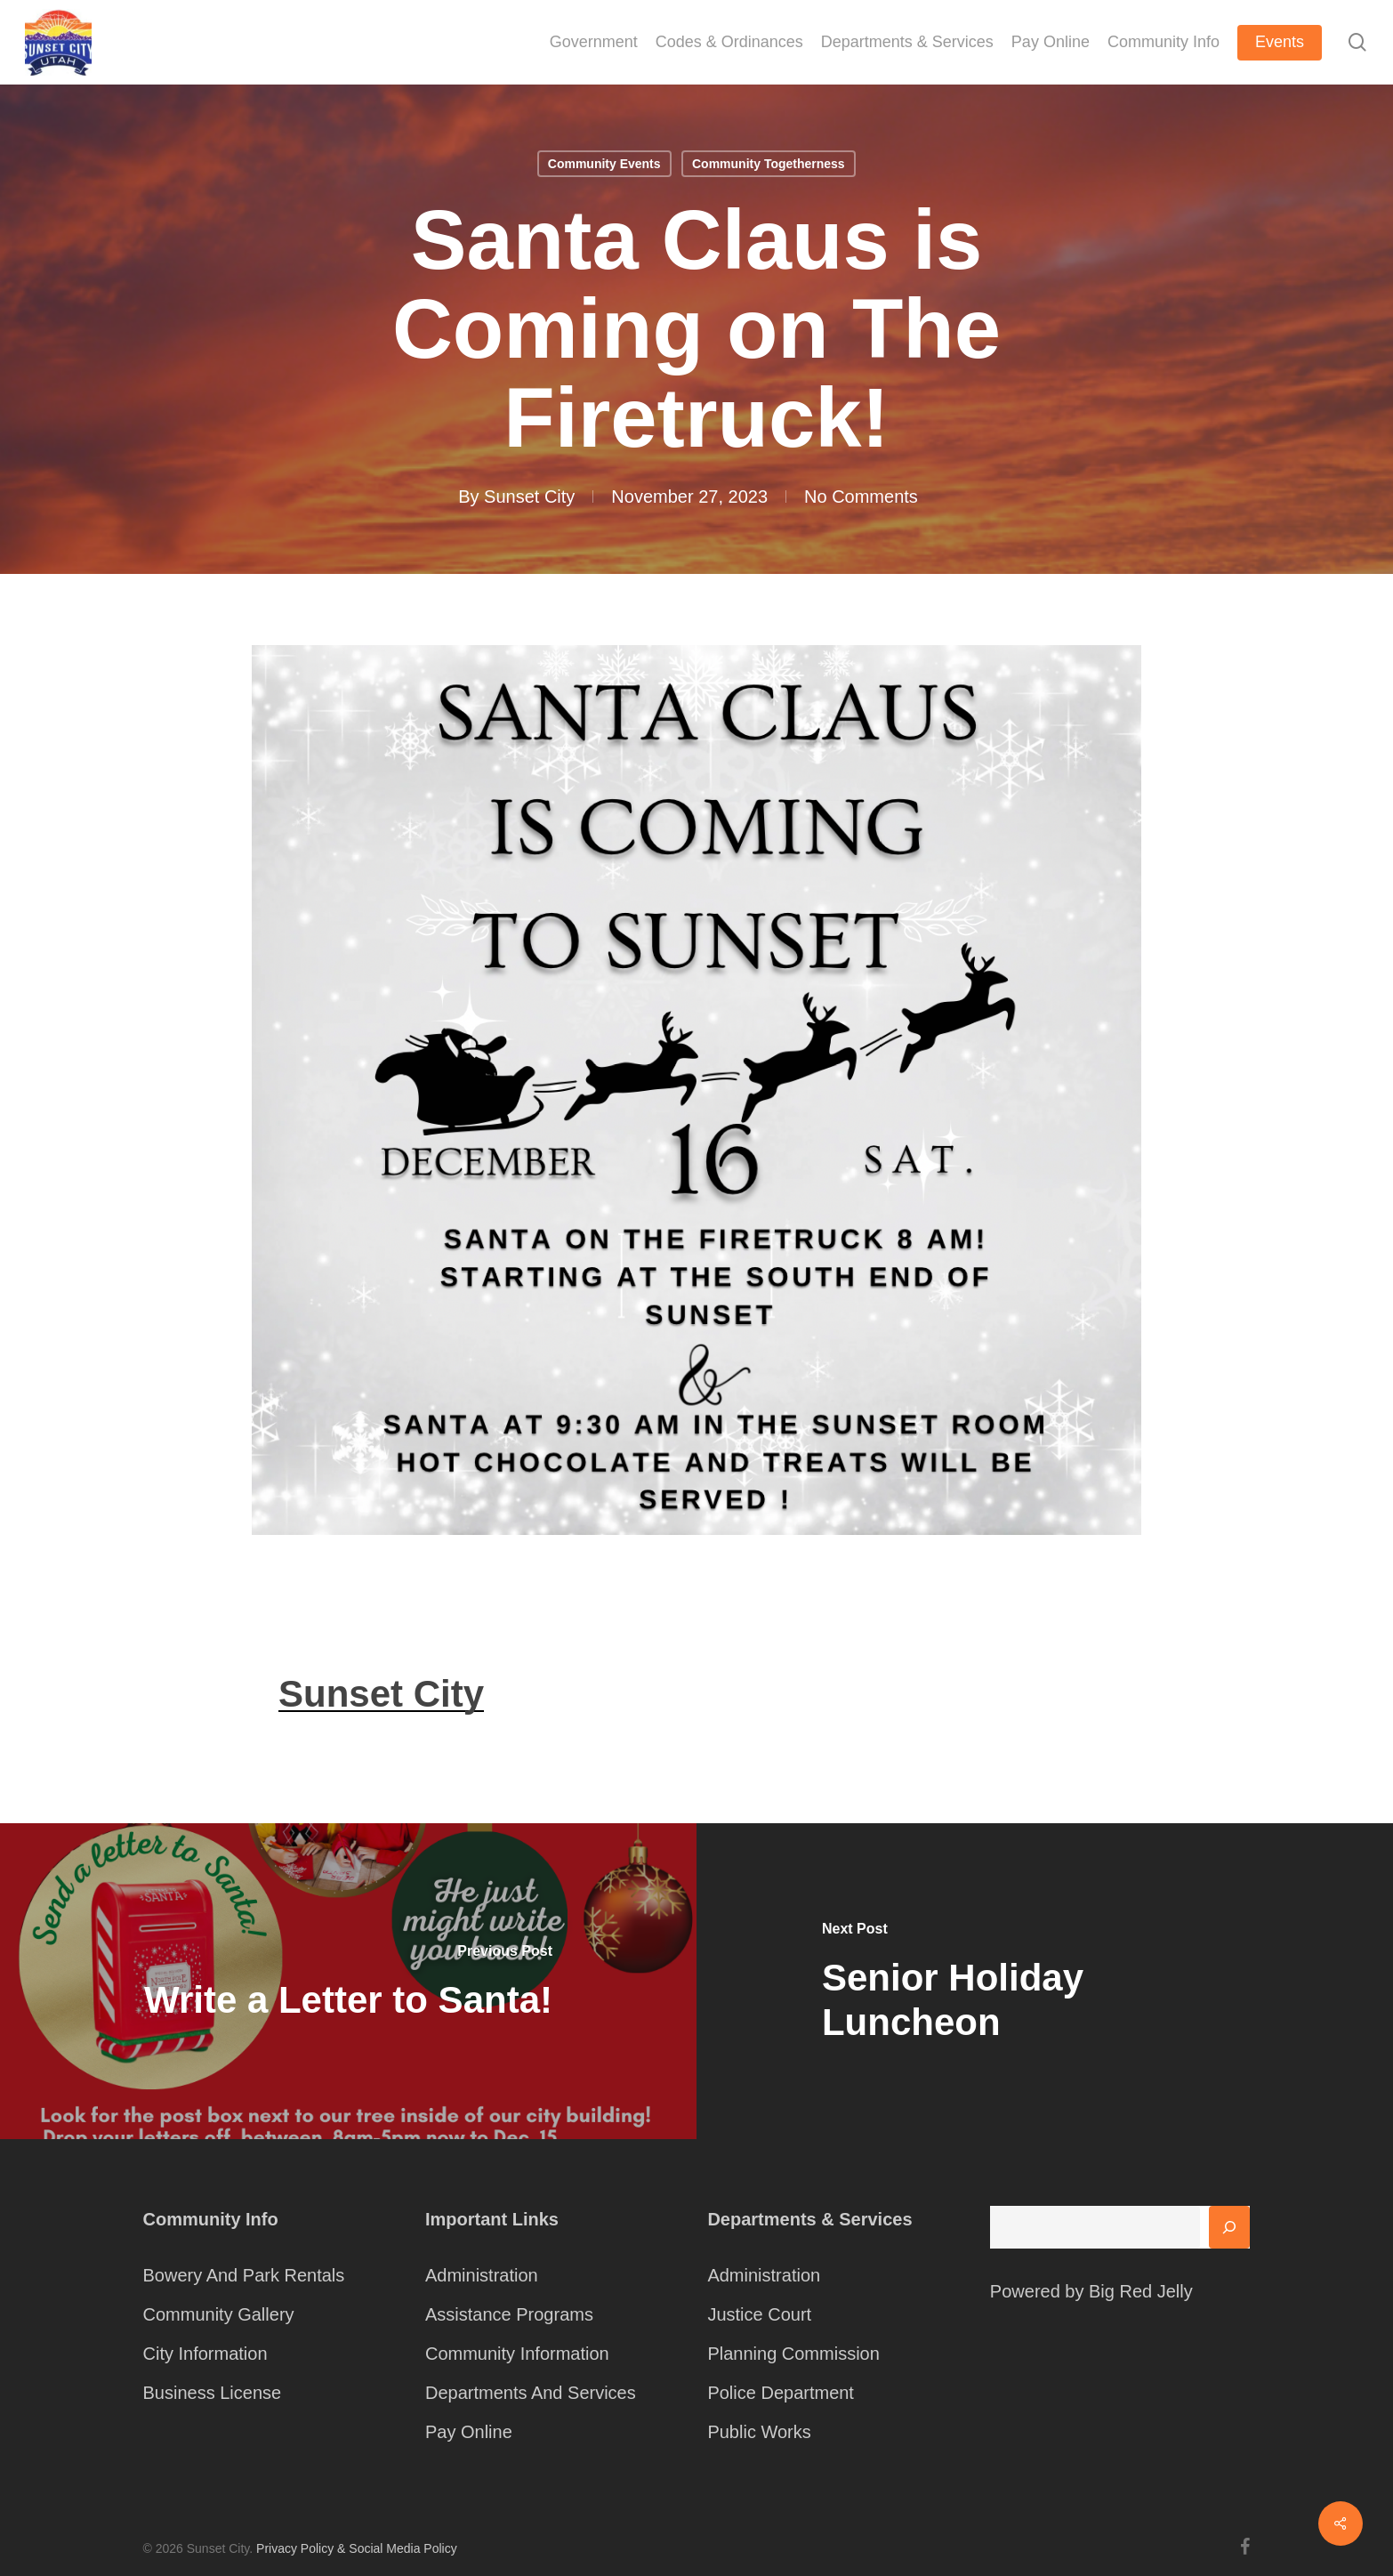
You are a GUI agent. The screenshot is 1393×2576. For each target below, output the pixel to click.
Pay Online (468, 2432)
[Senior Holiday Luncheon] (1044, 1981)
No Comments (861, 496)
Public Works (758, 2432)
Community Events (604, 164)
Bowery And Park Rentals (244, 2275)
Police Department (780, 2392)
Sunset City (529, 496)
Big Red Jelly (1141, 2291)
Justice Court (759, 2314)
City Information (205, 2353)
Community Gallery (218, 2314)
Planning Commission (793, 2353)
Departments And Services (530, 2392)
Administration (481, 2275)
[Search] (1229, 2227)
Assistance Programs (509, 2314)
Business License (212, 2392)
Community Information (517, 2353)
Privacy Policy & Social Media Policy (356, 2548)
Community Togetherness (768, 164)
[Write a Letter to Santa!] (348, 1981)
